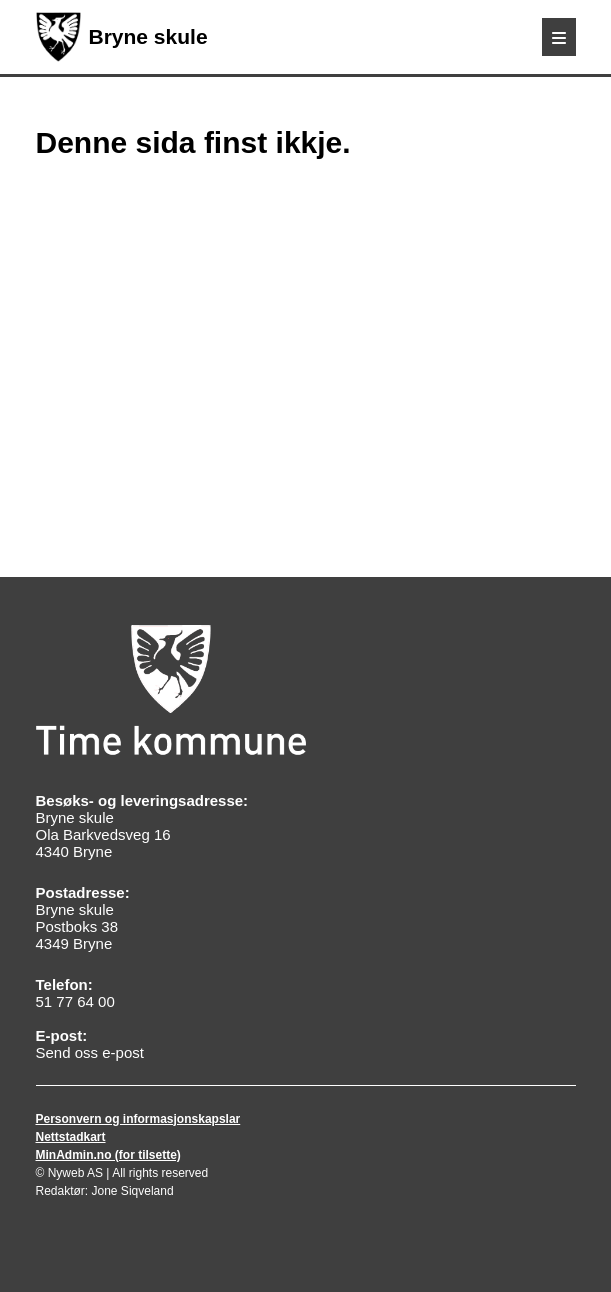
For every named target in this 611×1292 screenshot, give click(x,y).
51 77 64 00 (75, 1001)
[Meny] (559, 37)
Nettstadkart (71, 1137)
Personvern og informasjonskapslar (138, 1119)
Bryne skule (122, 37)
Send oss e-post (90, 1052)
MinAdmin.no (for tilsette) (108, 1155)
